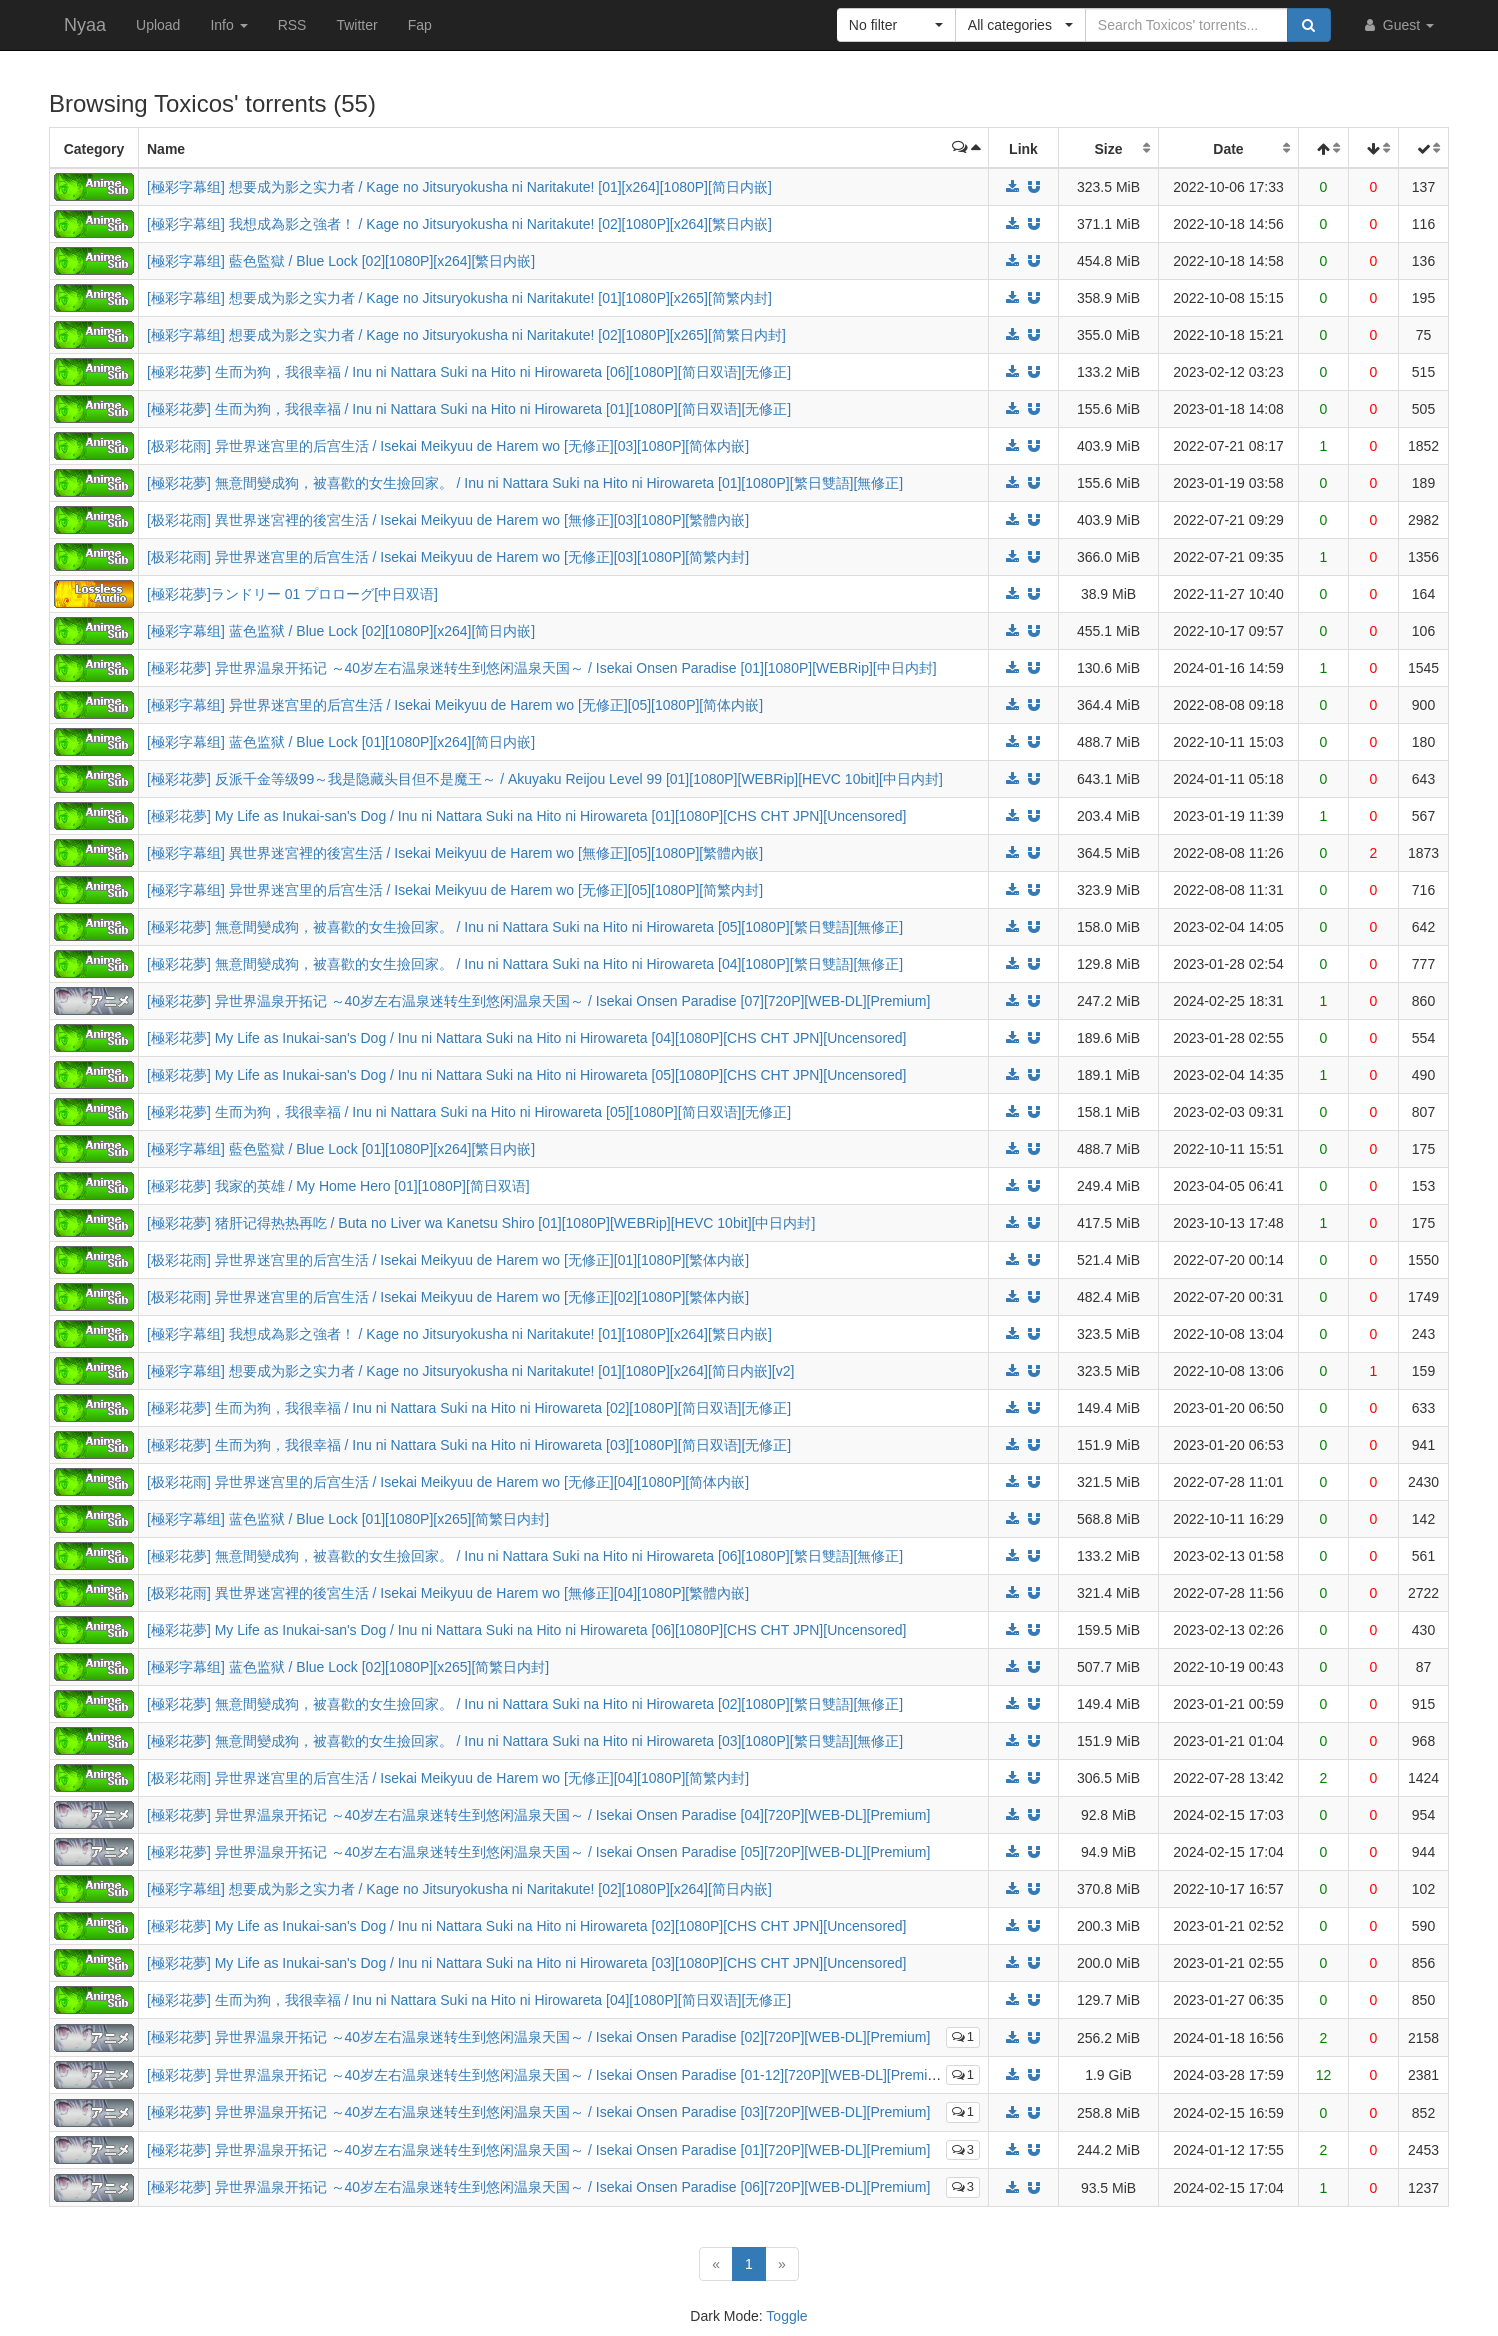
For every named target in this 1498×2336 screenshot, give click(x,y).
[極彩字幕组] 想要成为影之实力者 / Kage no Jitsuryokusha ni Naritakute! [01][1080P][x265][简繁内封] (459, 298)
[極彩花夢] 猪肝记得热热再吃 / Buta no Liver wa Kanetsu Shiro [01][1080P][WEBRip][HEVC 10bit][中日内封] (481, 1223)
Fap (420, 25)
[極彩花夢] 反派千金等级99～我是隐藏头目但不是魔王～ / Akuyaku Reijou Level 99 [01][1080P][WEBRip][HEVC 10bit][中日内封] (545, 779)
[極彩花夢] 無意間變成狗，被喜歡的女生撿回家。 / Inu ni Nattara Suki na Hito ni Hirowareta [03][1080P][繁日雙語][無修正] (525, 1741)
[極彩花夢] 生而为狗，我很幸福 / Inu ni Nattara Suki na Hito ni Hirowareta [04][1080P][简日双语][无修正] (469, 2000)
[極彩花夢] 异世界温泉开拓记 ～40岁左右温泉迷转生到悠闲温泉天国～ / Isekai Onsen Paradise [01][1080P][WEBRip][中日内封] (542, 668)
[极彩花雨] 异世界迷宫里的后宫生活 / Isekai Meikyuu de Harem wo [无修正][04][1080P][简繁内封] (448, 1778)
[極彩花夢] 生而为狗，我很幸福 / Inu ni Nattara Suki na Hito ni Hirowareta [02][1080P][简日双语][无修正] (469, 1408)
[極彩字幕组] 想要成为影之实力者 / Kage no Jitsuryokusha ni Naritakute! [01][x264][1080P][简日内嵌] (459, 187)
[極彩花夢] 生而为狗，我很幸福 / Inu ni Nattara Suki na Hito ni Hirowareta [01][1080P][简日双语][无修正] (469, 409)
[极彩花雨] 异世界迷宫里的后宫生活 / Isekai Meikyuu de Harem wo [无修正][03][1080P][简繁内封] (448, 557)
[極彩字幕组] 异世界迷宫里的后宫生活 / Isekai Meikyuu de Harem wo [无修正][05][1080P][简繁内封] (455, 890)
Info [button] (228, 25)
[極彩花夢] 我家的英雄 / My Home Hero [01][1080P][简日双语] (338, 1186)
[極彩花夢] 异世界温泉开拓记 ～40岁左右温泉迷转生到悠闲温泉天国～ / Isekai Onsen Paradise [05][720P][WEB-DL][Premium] (538, 1852)
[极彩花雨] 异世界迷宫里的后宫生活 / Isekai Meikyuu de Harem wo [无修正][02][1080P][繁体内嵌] (448, 1297)
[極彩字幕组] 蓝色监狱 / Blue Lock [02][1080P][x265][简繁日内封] (348, 1667)
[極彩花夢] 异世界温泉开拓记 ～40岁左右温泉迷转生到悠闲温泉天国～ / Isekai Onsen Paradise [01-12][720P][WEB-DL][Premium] (549, 2075)
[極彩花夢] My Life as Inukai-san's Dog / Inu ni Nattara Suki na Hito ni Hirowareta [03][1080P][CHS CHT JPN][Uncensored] (527, 1963)
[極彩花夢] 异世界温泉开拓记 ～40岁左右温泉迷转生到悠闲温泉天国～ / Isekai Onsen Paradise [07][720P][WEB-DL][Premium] (538, 1001)
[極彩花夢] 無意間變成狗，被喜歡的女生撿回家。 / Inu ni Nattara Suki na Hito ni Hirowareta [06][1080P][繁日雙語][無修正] (525, 1556)
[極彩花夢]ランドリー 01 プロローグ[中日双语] (292, 594)
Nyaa (85, 25)
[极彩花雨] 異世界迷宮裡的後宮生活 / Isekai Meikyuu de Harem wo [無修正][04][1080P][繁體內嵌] (448, 1593)
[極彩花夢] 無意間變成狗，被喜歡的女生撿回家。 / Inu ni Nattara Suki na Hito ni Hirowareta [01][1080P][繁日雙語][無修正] (525, 483)
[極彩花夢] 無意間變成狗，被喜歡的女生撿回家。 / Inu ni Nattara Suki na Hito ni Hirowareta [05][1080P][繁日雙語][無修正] (525, 927)
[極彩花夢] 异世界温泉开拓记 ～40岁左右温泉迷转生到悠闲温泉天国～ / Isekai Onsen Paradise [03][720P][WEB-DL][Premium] (538, 2112)
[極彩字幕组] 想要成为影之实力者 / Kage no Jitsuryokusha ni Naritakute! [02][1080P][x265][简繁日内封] (466, 335)
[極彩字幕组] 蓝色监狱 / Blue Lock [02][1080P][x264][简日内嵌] (341, 631)
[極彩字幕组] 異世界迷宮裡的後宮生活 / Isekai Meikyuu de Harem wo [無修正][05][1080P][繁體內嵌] (455, 853)
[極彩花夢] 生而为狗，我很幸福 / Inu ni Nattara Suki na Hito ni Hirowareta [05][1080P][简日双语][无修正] (469, 1112)
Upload (158, 25)
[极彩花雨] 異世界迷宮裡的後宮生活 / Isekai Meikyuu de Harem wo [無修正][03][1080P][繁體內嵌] (448, 520)
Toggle (786, 2316)
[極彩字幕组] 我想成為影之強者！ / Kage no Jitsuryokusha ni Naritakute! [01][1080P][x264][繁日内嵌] (459, 1334)
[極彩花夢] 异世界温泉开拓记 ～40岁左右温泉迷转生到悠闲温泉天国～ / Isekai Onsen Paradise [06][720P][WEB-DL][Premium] (538, 2187)
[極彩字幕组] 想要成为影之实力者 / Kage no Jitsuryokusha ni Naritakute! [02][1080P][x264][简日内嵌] (459, 1889)
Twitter (356, 25)
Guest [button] (1397, 25)
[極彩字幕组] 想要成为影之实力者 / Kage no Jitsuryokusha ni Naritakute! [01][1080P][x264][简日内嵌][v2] (470, 1371)
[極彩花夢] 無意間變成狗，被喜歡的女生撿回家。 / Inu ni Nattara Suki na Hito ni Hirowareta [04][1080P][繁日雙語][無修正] (525, 964)
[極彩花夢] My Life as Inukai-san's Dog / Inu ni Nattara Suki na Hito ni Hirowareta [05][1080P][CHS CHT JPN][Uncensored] (527, 1075)
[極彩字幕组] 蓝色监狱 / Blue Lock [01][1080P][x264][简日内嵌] (341, 742)
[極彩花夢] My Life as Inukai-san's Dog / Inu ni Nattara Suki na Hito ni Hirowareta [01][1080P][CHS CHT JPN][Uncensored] (527, 816)
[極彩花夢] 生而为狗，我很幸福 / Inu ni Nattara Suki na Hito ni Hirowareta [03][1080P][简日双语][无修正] (469, 1445)
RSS (292, 25)
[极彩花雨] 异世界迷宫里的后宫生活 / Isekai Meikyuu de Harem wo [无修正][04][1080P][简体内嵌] (448, 1482)
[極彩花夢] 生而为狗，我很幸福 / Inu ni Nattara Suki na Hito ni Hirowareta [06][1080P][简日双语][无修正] (469, 372)
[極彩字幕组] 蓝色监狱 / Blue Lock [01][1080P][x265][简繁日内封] (348, 1519)
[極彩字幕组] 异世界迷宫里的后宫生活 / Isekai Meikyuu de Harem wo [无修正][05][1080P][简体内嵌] (455, 705)
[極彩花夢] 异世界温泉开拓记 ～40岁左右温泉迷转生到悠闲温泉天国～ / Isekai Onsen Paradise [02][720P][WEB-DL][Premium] (538, 2037)
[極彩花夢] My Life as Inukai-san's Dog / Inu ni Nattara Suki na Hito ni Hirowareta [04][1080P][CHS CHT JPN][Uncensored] (527, 1038)
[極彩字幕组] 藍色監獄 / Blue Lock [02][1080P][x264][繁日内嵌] (341, 261)
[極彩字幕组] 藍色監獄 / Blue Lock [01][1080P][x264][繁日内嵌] (341, 1149)
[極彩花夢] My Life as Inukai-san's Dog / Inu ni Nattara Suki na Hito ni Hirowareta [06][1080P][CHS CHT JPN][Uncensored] (527, 1630)
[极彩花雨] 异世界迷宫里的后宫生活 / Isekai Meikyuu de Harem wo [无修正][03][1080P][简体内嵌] (448, 446)
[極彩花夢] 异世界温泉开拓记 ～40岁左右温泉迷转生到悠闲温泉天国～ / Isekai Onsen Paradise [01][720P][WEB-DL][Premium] (538, 2150)
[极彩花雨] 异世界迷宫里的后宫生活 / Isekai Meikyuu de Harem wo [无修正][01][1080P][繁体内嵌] (448, 1260)
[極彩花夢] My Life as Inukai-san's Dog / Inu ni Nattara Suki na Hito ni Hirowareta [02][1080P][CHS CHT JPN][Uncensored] (527, 1926)
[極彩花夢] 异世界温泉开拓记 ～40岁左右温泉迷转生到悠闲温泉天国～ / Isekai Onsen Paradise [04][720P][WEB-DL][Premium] (538, 1815)
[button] (896, 25)
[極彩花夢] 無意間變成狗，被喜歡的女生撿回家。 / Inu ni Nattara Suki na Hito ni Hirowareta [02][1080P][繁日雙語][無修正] (525, 1704)
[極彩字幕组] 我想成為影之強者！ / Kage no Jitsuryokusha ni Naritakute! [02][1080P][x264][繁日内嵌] (459, 224)
